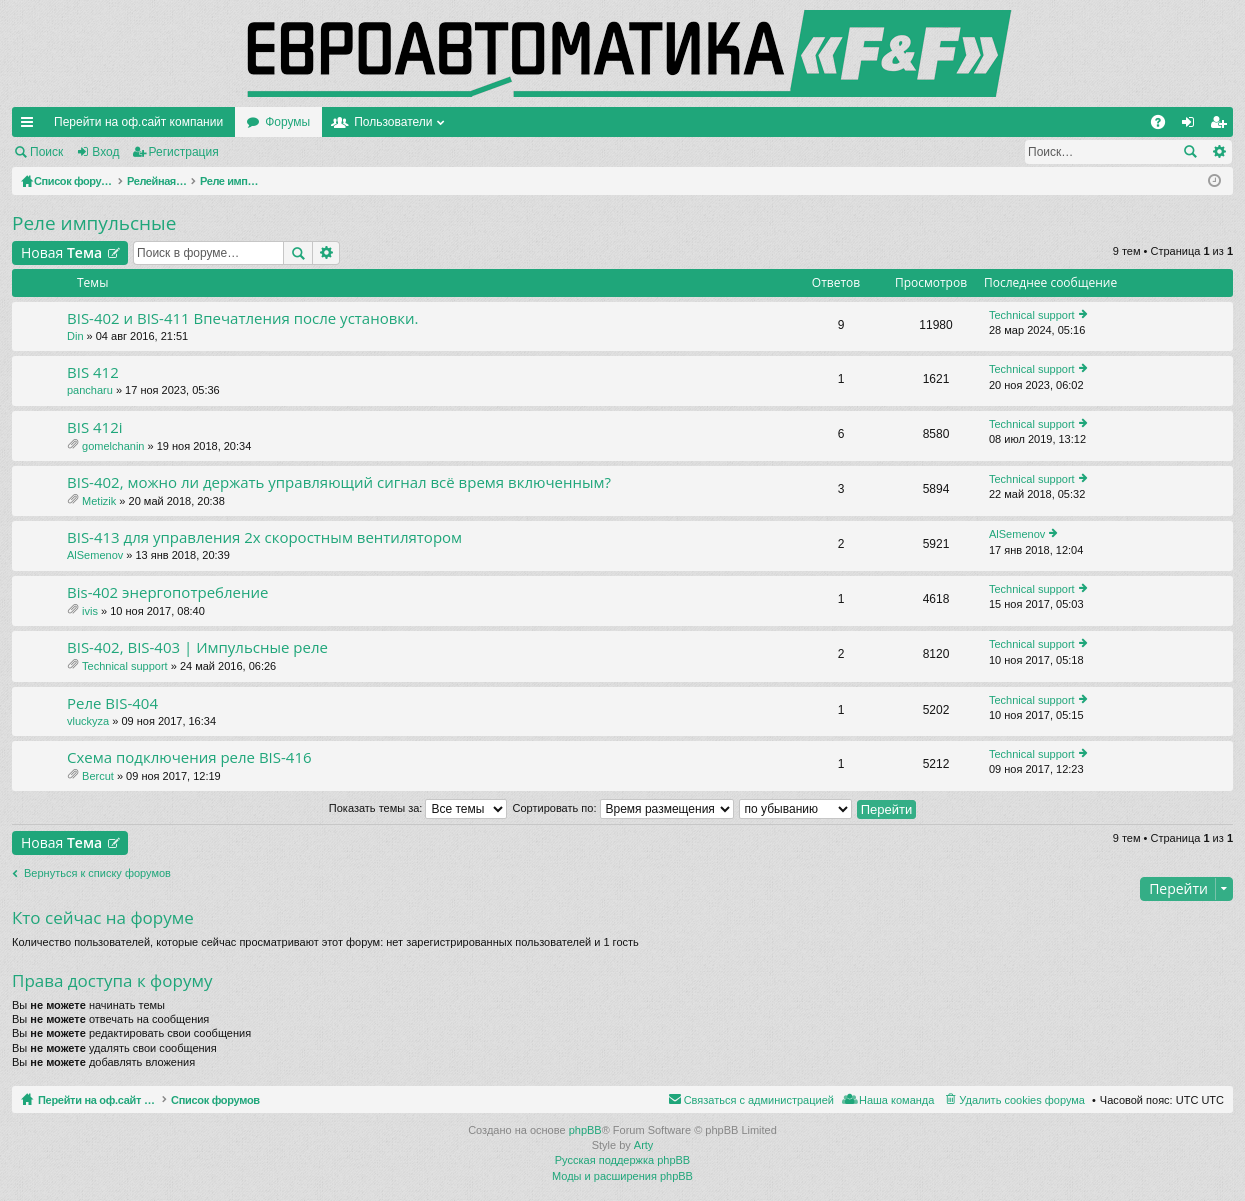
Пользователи (393, 122)
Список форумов (262, 1100)
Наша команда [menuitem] (896, 1100)
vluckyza (88, 721)
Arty (644, 1145)
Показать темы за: (418, 808)
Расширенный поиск (1218, 152)
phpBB (585, 1130)
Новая (61, 252)
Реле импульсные (94, 223)
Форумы (287, 122)
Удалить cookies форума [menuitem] (1022, 1100)
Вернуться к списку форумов (97, 873)
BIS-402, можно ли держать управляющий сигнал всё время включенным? (339, 482)
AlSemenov (95, 555)
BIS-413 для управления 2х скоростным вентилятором (264, 537)
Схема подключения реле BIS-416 (189, 757)
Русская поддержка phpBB (622, 1160)
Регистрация (184, 152)
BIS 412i (95, 427)
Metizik (99, 501)
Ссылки (31, 126)
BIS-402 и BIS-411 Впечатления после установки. (243, 318)
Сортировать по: (623, 808)
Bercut (98, 776)
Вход (105, 152)
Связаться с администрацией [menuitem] (759, 1100)
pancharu (90, 390)
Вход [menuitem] (1192, 126)
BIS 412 (93, 372)
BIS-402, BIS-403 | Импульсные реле (197, 647)
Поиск (46, 152)
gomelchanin (113, 446)
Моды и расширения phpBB (622, 1176)
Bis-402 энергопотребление (167, 592)
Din (75, 336)
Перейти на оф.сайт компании (138, 122)
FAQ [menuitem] (1164, 126)
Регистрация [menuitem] (1222, 126)
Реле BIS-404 (112, 703)
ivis (90, 611)
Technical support (1032, 315)
